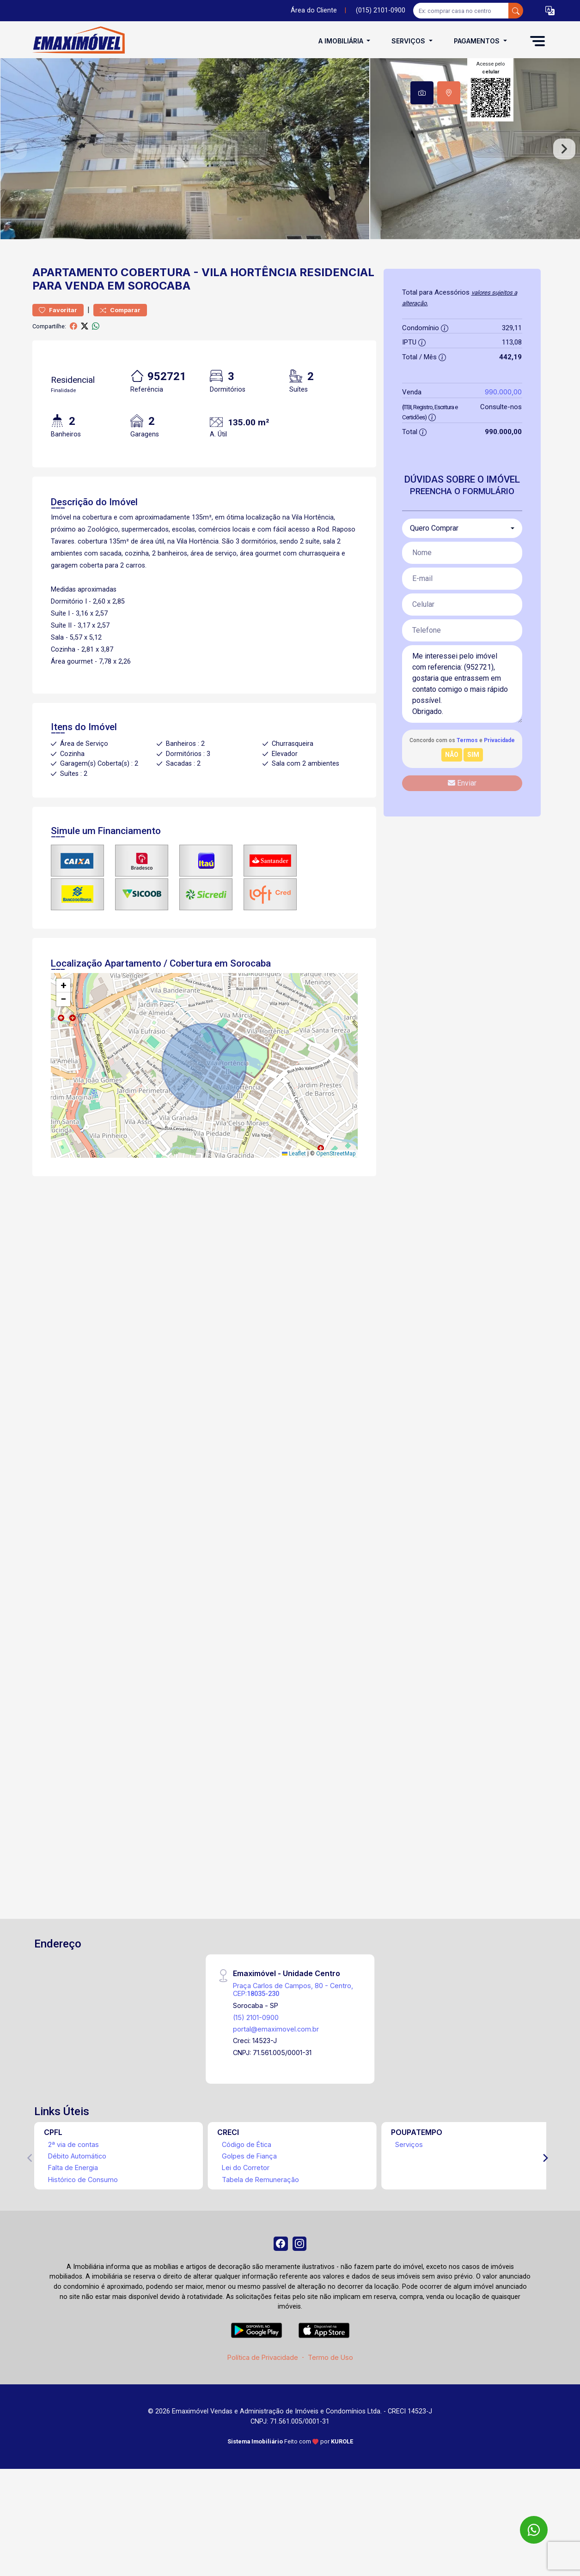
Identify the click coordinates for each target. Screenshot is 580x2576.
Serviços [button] (409, 41)
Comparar (120, 359)
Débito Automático (77, 2205)
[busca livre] (515, 10)
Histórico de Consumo (83, 2229)
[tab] (421, 92)
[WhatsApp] (534, 2530)
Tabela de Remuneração (260, 2229)
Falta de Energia (73, 2217)
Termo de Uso (330, 2411)
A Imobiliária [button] (341, 41)
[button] (550, 10)
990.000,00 (503, 441)
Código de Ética (246, 2194)
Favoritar (58, 359)
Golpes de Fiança (249, 2205)
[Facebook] (278, 2295)
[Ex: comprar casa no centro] (461, 10)
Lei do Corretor (245, 2217)
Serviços (409, 2194)
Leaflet (294, 1203)
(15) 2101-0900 (256, 2067)
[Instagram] (302, 2295)
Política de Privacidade (262, 2411)
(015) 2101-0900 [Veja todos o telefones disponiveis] (380, 10)
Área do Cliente (314, 10)
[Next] (545, 2207)
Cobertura (155, 321)
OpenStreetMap (335, 1203)
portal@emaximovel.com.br (276, 2078)
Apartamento (75, 321)
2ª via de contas (73, 2194)
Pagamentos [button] (477, 41)
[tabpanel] (290, 173)
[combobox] (462, 577)
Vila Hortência (249, 321)
